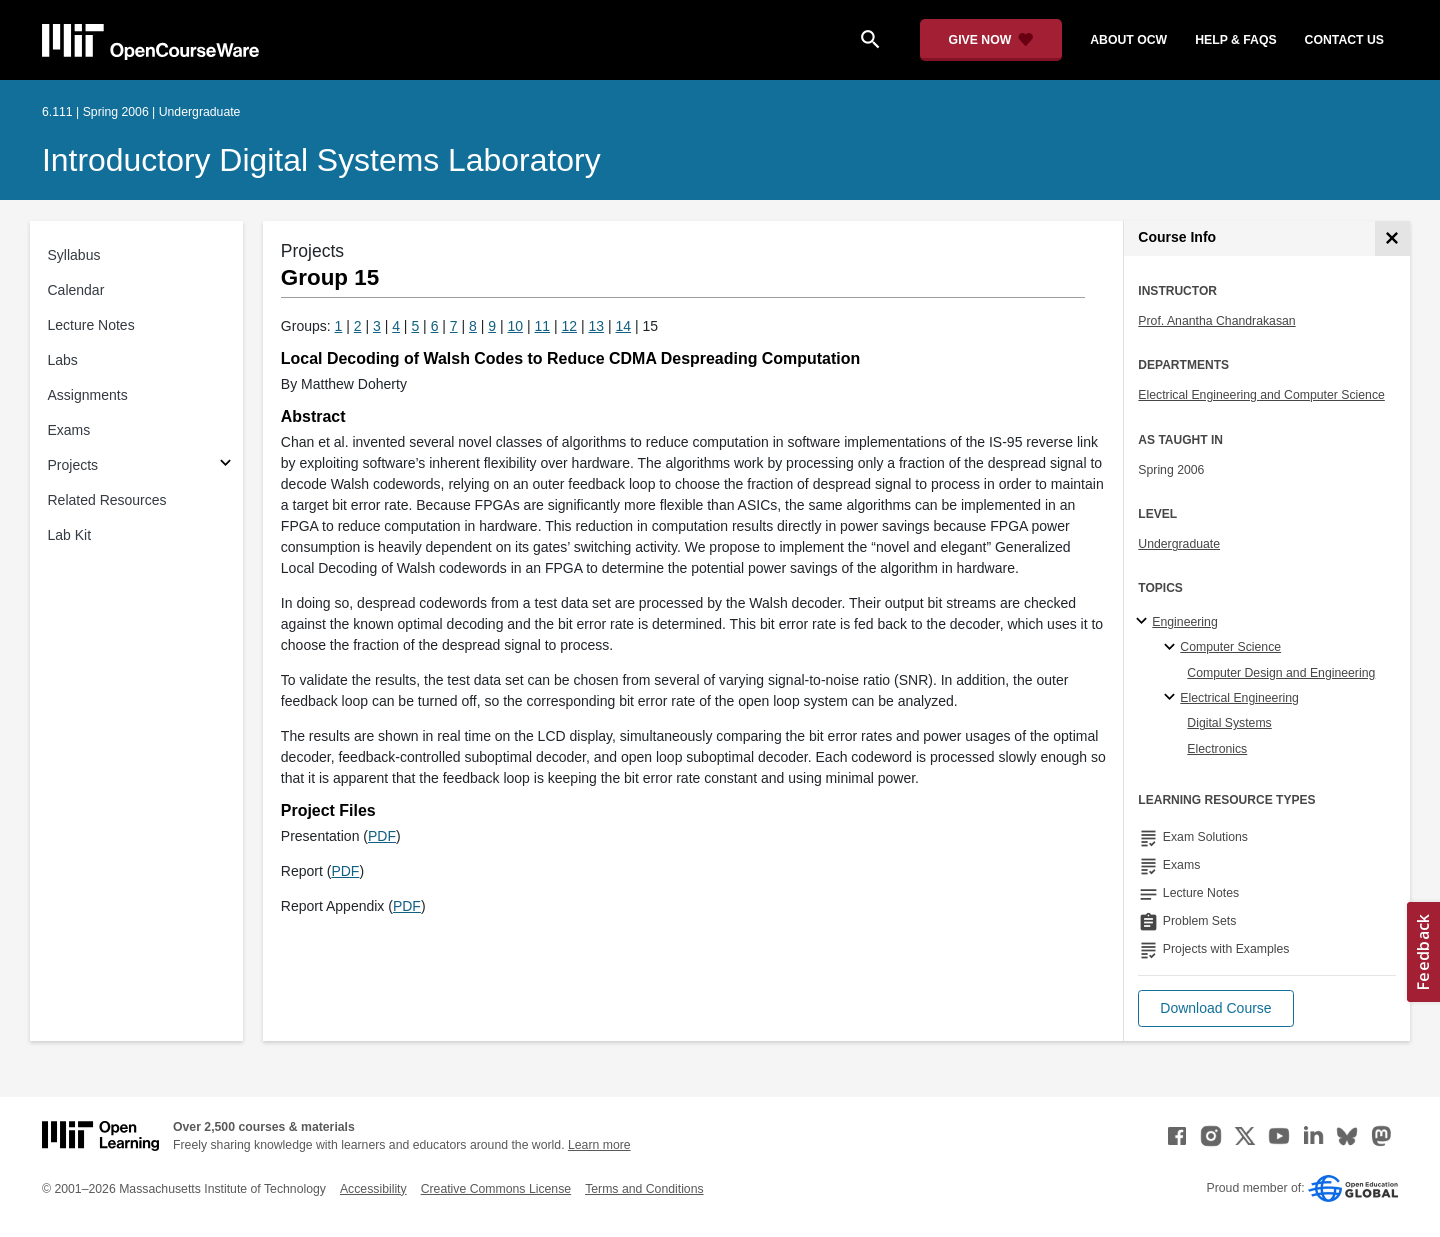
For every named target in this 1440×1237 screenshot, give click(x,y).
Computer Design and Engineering (1281, 673)
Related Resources (107, 500)
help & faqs (1235, 40)
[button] (1215, 1008)
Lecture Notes (91, 325)
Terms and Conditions (644, 1189)
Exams (69, 430)
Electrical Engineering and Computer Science (1261, 395)
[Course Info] (1392, 238)
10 (516, 326)
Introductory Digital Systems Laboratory (321, 160)
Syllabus (74, 255)
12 (570, 326)
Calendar (76, 290)
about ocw (1128, 40)
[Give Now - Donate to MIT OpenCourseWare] (991, 40)
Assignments (88, 395)
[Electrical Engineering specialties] (1172, 698)
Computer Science (1230, 647)
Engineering (1184, 622)
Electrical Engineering (1239, 698)
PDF (382, 836)
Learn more (599, 1145)
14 (624, 326)
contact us (1344, 40)
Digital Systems (1229, 723)
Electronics (1217, 749)
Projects (73, 465)
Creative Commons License (496, 1189)
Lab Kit (70, 535)
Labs (63, 360)
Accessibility (373, 1189)
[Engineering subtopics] (1144, 622)
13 (597, 326)
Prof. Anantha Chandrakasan (1216, 321)
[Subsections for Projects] (225, 465)
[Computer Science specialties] (1172, 648)
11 (543, 326)
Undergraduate (1179, 544)
